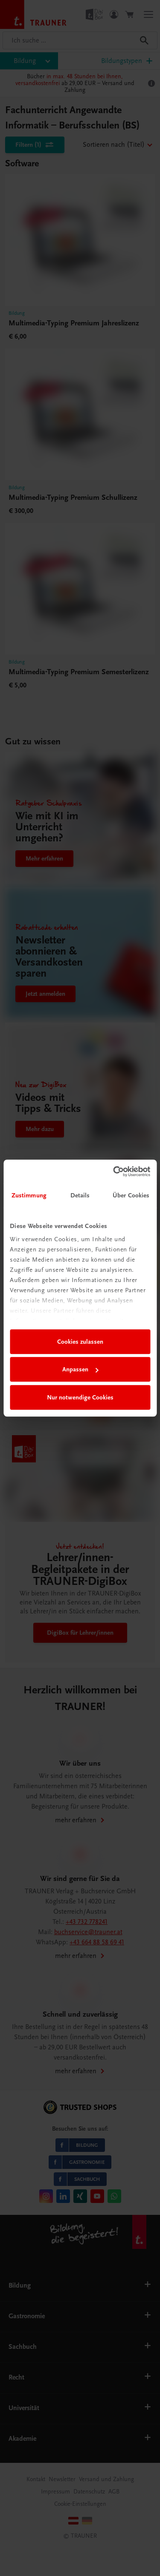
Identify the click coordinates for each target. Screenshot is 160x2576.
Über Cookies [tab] (131, 1195)
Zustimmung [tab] (29, 1195)
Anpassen (80, 1369)
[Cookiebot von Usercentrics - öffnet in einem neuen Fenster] (114, 1171)
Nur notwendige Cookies (80, 1397)
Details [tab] (80, 1195)
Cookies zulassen (80, 1341)
